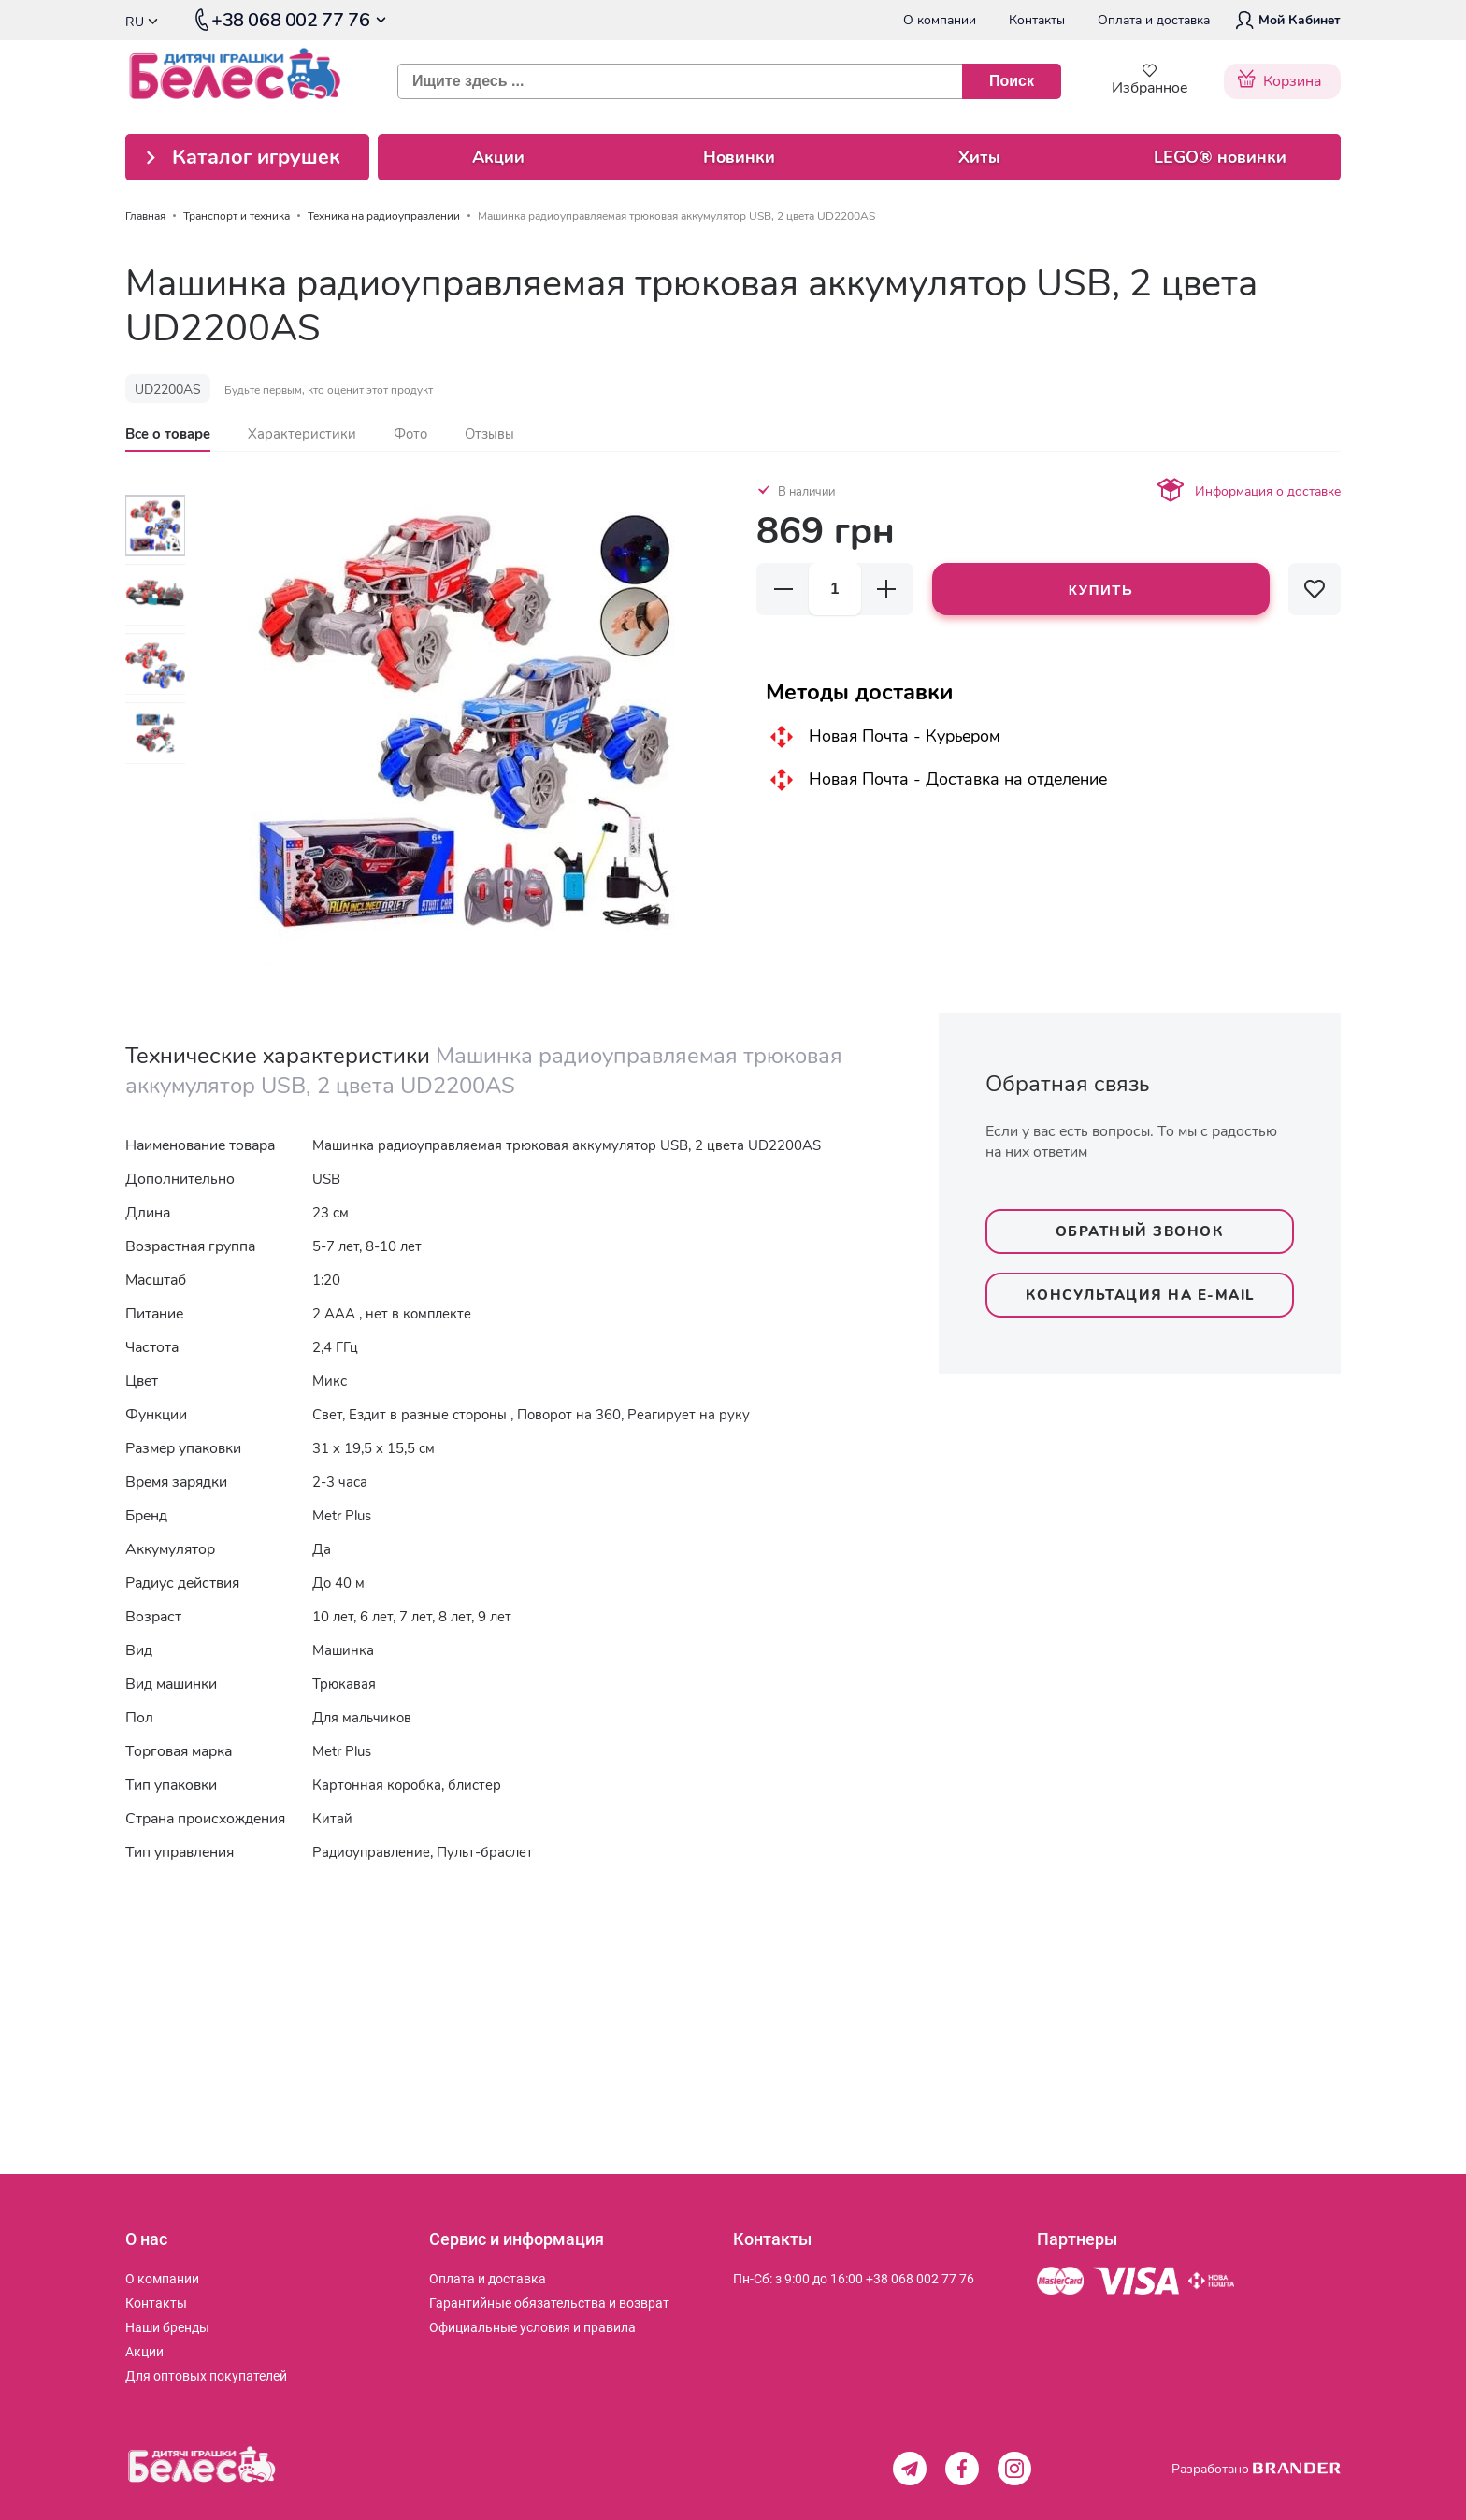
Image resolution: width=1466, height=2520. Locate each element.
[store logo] (247, 81)
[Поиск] (1011, 81)
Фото (410, 434)
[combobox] (721, 81)
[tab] (167, 434)
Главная (145, 216)
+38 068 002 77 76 (920, 2278)
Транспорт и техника (236, 216)
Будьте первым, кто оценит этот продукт (328, 389)
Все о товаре (167, 434)
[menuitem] (162, 2278)
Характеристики (302, 434)
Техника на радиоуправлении (384, 216)
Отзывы (489, 434)
